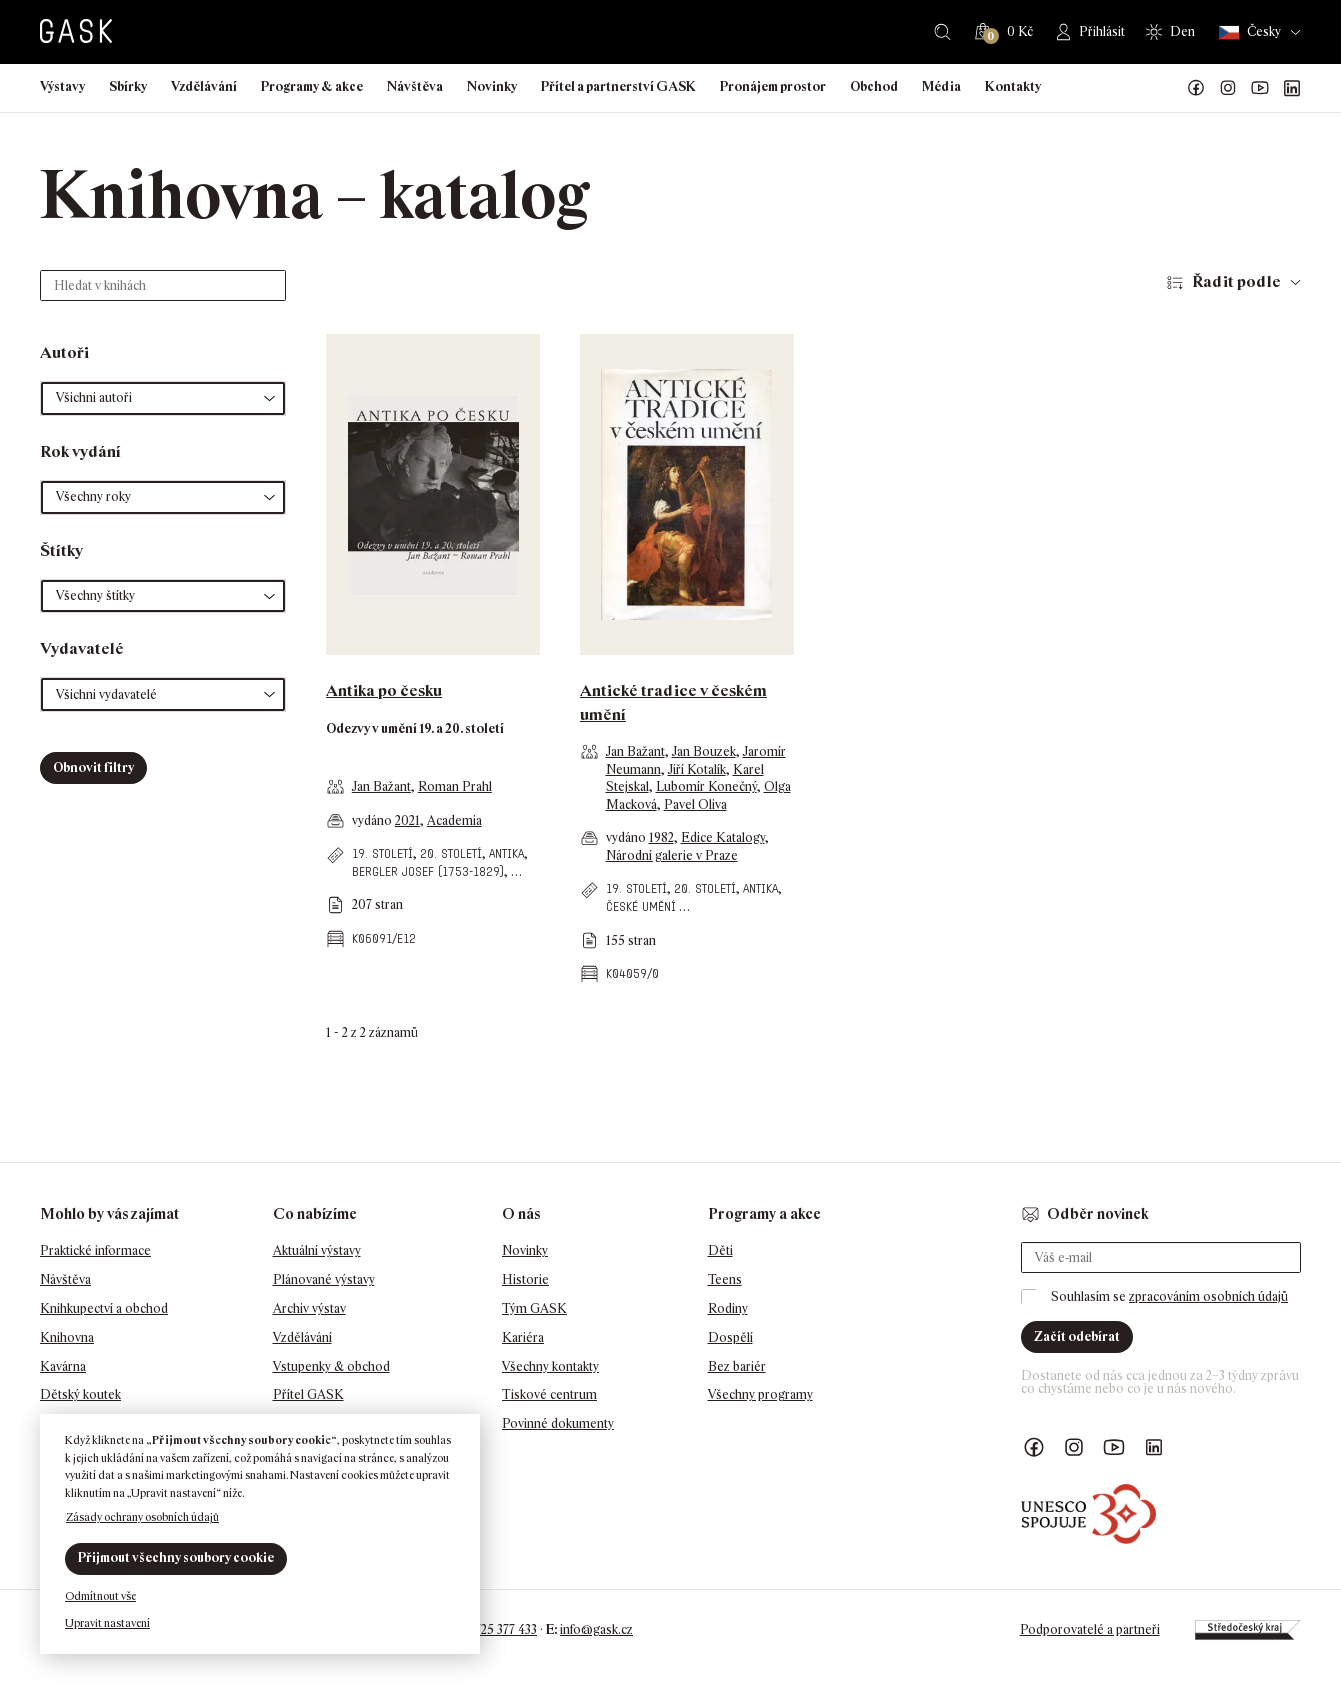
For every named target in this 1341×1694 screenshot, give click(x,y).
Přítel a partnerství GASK (618, 86)
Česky (1250, 32)
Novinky (492, 86)
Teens (725, 1279)
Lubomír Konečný (706, 786)
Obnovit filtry (93, 767)
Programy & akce (312, 86)
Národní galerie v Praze (672, 855)
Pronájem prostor (773, 86)
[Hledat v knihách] (163, 285)
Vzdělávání (204, 86)
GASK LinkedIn (1292, 88)
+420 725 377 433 (490, 1629)
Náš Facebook (1196, 88)
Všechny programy (760, 1394)
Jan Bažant (381, 786)
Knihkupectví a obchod (104, 1308)
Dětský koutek (80, 1394)
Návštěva (415, 86)
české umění (641, 906)
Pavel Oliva (695, 804)
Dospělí (730, 1337)
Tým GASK (534, 1308)
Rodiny (728, 1308)
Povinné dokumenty (558, 1423)
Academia (454, 820)
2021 (407, 820)
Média (941, 86)
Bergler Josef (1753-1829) (428, 871)
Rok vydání (80, 451)
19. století (382, 853)
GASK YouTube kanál (1260, 88)
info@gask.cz (596, 1629)
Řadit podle (1236, 281)
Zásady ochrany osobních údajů (142, 1517)
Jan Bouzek (704, 751)
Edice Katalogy (723, 837)
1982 (661, 837)
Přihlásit (1102, 31)
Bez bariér (737, 1366)
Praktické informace (95, 1250)
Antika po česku (384, 690)
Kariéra (523, 1337)
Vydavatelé (82, 648)
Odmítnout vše (100, 1596)
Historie (525, 1279)
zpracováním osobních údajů (1208, 1296)
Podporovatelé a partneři (1090, 1629)
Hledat (942, 32)
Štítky (61, 550)
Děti (720, 1250)
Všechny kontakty (550, 1366)
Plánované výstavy (324, 1279)
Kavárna (63, 1366)
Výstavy (62, 86)
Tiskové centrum (549, 1394)
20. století (451, 853)
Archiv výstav (309, 1308)
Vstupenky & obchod (331, 1366)
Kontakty (1013, 86)
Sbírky (128, 86)
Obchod (874, 86)
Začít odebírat (1077, 1336)
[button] (163, 398)
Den (1182, 31)
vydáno (373, 820)
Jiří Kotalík (697, 769)
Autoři (64, 352)
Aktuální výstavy (317, 1250)
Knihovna (67, 1337)
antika (506, 853)
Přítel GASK (308, 1394)
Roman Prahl (455, 786)
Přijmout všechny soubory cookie (176, 1557)
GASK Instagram (1228, 88)
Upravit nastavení (107, 1623)
